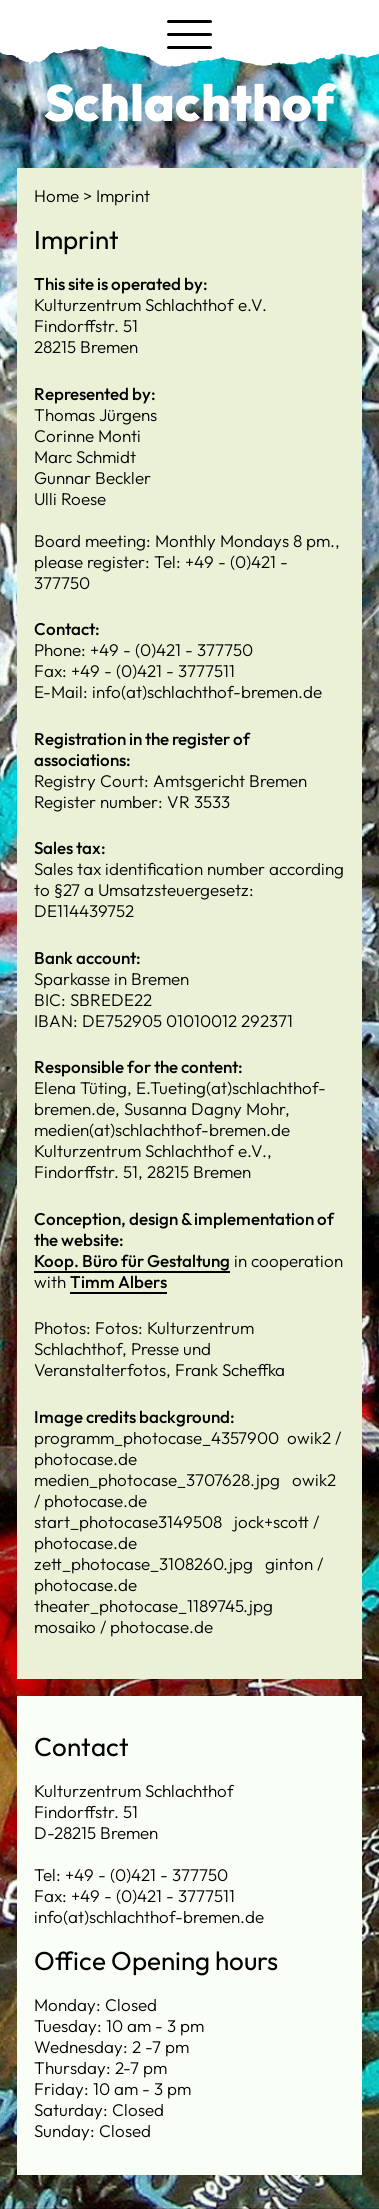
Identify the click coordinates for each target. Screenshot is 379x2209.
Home (58, 195)
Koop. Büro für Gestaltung (132, 1260)
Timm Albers (118, 1281)
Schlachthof (189, 102)
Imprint (123, 195)
